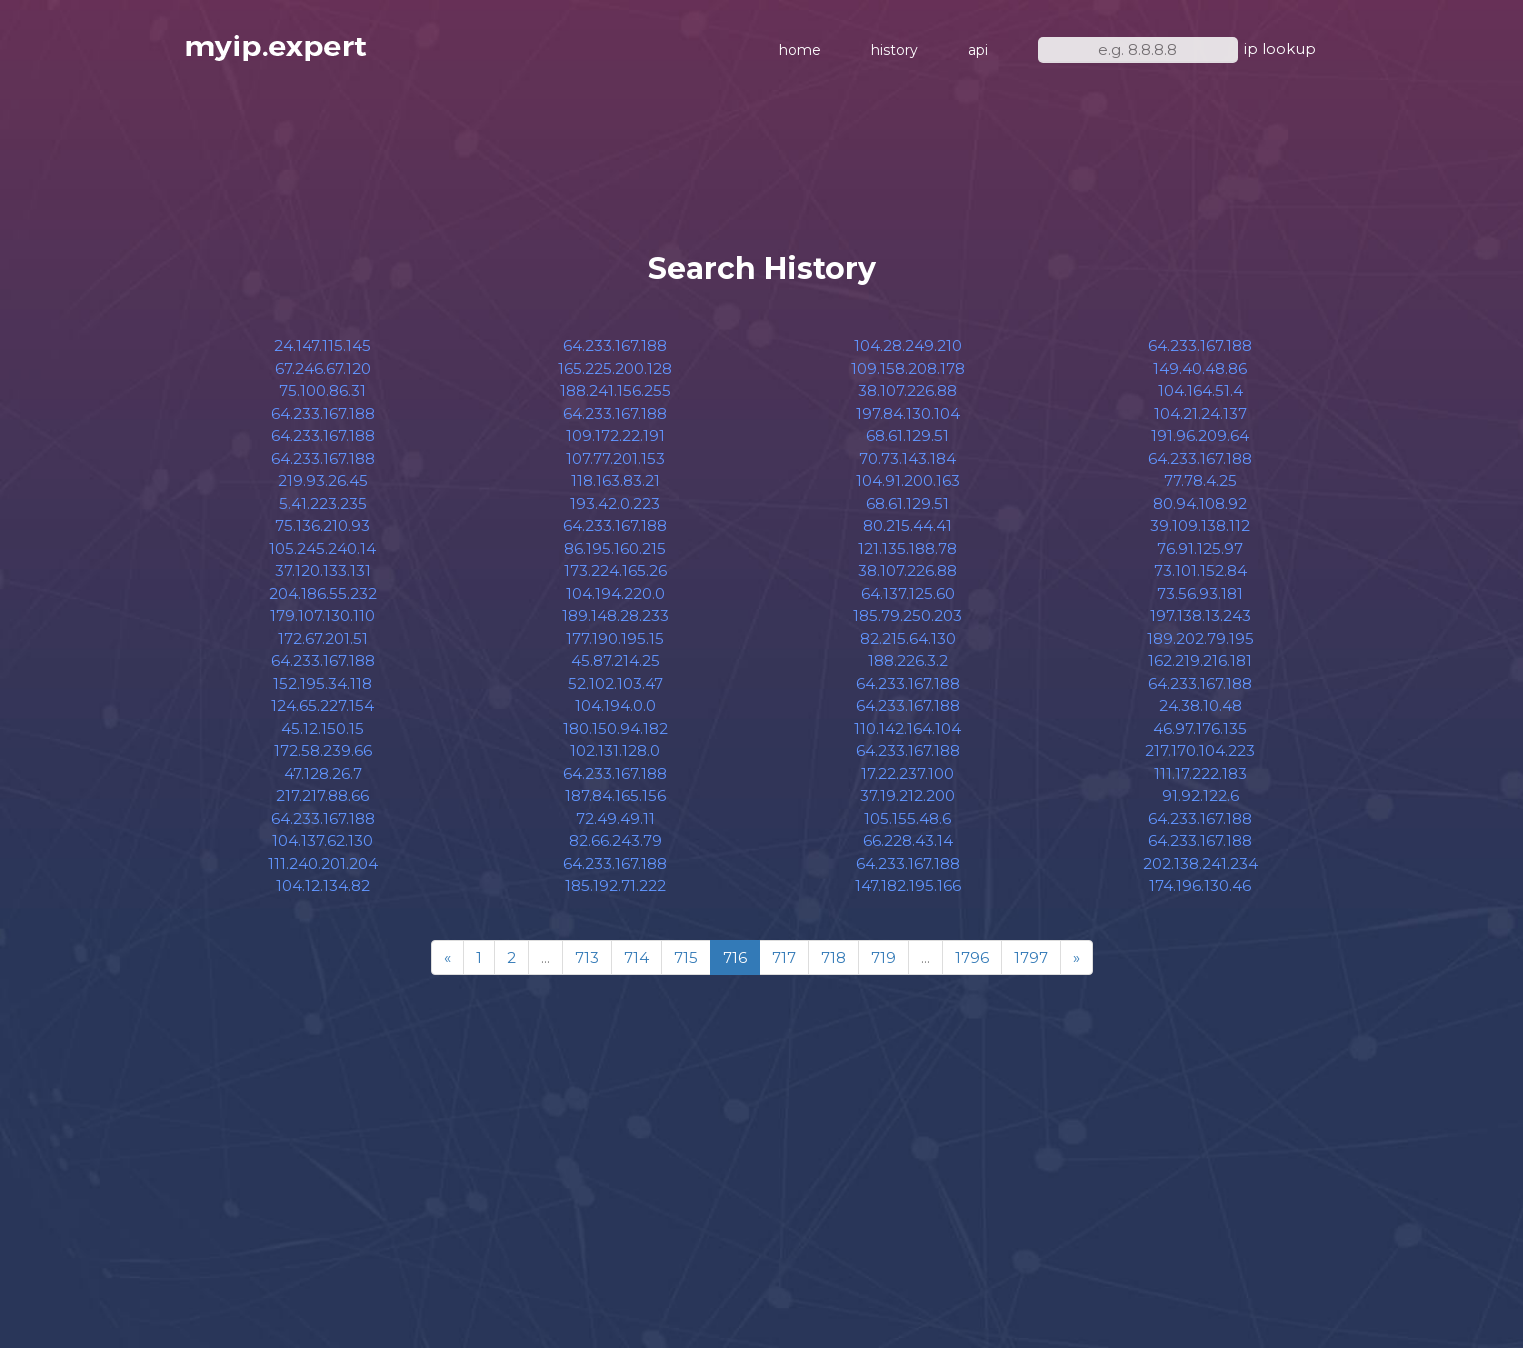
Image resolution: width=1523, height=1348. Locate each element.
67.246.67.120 (323, 368)
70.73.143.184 (907, 458)
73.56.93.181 (1200, 593)
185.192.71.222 (615, 885)
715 (686, 957)
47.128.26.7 (323, 773)
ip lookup (1280, 48)
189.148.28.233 (615, 615)
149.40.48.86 (1200, 368)
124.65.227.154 (322, 705)
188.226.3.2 (908, 660)
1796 (972, 957)
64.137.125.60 (908, 593)
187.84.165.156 (615, 795)
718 (833, 957)
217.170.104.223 (1200, 750)
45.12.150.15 (322, 728)
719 (883, 957)
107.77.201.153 (615, 458)
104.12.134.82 (323, 885)
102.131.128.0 (615, 750)
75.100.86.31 (322, 390)
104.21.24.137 (1200, 413)
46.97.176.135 (1200, 728)
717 (784, 957)
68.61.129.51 (907, 435)
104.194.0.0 (615, 705)
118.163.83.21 (615, 480)
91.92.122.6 (1200, 795)
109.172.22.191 (615, 435)
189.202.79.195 (1200, 638)
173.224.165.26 (615, 570)
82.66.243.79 (615, 840)
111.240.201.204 (323, 863)
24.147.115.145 (322, 345)
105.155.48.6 (907, 818)
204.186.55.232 (323, 593)
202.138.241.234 (1200, 863)
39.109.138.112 (1200, 525)
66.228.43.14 (908, 840)
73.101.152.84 (1200, 570)
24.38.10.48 (1200, 705)
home (800, 50)
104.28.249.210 (908, 345)
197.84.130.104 (908, 413)
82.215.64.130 (908, 638)
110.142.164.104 (907, 728)
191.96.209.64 (1200, 435)
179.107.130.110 (322, 615)
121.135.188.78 (907, 548)
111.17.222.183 (1200, 773)
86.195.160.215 (615, 548)
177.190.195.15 (615, 638)
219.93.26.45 (323, 480)
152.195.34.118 (322, 683)
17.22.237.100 (907, 773)
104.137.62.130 (322, 840)
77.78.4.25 (1200, 480)
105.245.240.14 (322, 548)
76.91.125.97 (1200, 548)
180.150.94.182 (615, 728)
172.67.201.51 (323, 638)
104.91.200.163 (908, 480)
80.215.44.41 (907, 525)
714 (636, 957)
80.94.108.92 (1200, 503)
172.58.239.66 (323, 750)
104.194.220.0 (615, 593)
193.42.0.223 (615, 503)
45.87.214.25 (615, 660)
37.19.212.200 (907, 795)
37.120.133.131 (323, 570)
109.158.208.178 (908, 368)
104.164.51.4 (1200, 390)
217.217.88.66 (322, 795)
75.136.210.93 (322, 525)
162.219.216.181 (1200, 660)
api (978, 50)
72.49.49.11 (615, 818)
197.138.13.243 (1200, 615)
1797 (1031, 957)
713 (587, 957)
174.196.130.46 (1200, 885)
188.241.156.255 (615, 390)
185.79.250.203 (907, 615)
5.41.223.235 (323, 503)
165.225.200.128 (615, 368)
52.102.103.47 (615, 683)
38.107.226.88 (907, 390)
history (894, 50)
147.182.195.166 (908, 885)
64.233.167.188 (323, 413)
